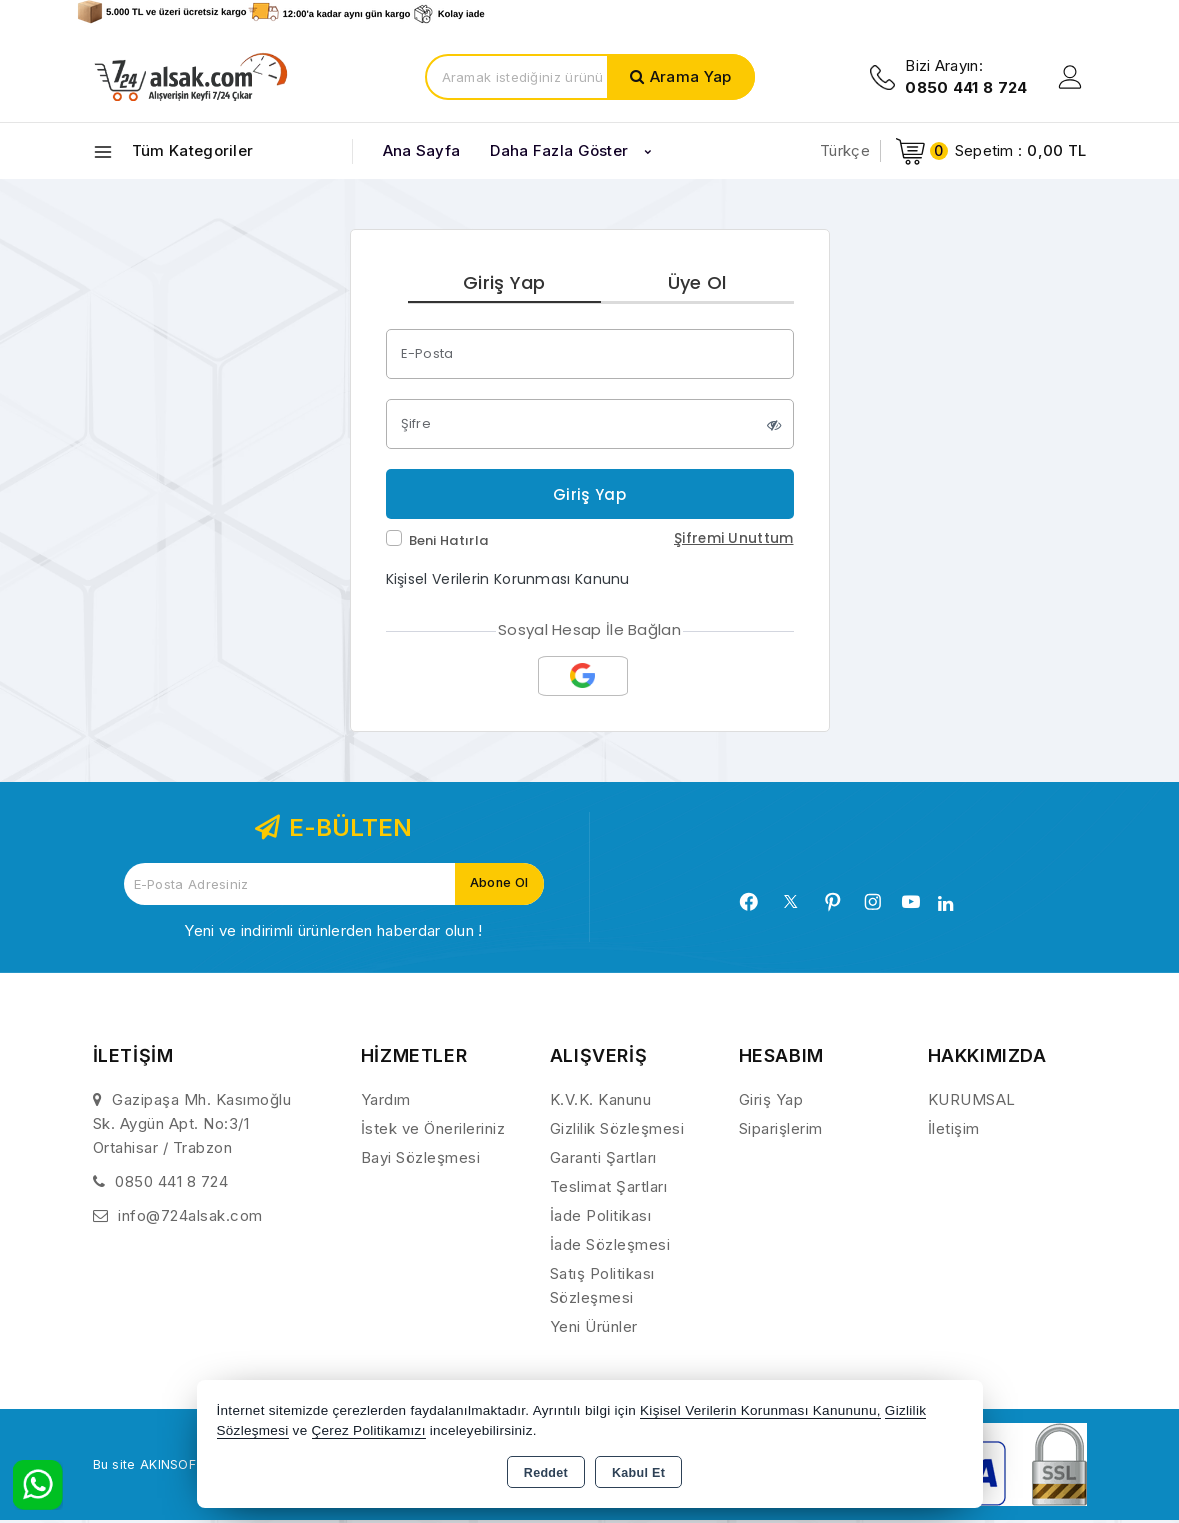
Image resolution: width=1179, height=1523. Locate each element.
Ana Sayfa (422, 150)
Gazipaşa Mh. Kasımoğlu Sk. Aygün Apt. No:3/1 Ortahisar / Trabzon (192, 1126)
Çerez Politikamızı (369, 1430)
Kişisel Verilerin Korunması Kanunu (508, 582)
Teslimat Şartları (609, 1189)
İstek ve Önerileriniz (433, 1131)
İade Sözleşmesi (610, 1247)
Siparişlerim (781, 1131)
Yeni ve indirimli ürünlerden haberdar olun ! (333, 933)
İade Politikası (601, 1218)
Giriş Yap (504, 283)
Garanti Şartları (603, 1160)
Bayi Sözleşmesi (421, 1160)
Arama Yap (691, 76)
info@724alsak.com (190, 1218)
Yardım (386, 1102)
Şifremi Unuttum (734, 540)
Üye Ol (697, 283)
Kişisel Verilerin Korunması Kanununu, (760, 1410)
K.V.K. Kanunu (601, 1102)
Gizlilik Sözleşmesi (617, 1131)
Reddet (546, 1473)
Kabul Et (638, 1473)
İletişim (954, 1131)
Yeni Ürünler (594, 1329)
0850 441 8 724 (171, 1184)
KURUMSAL (972, 1102)
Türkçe (845, 150)
